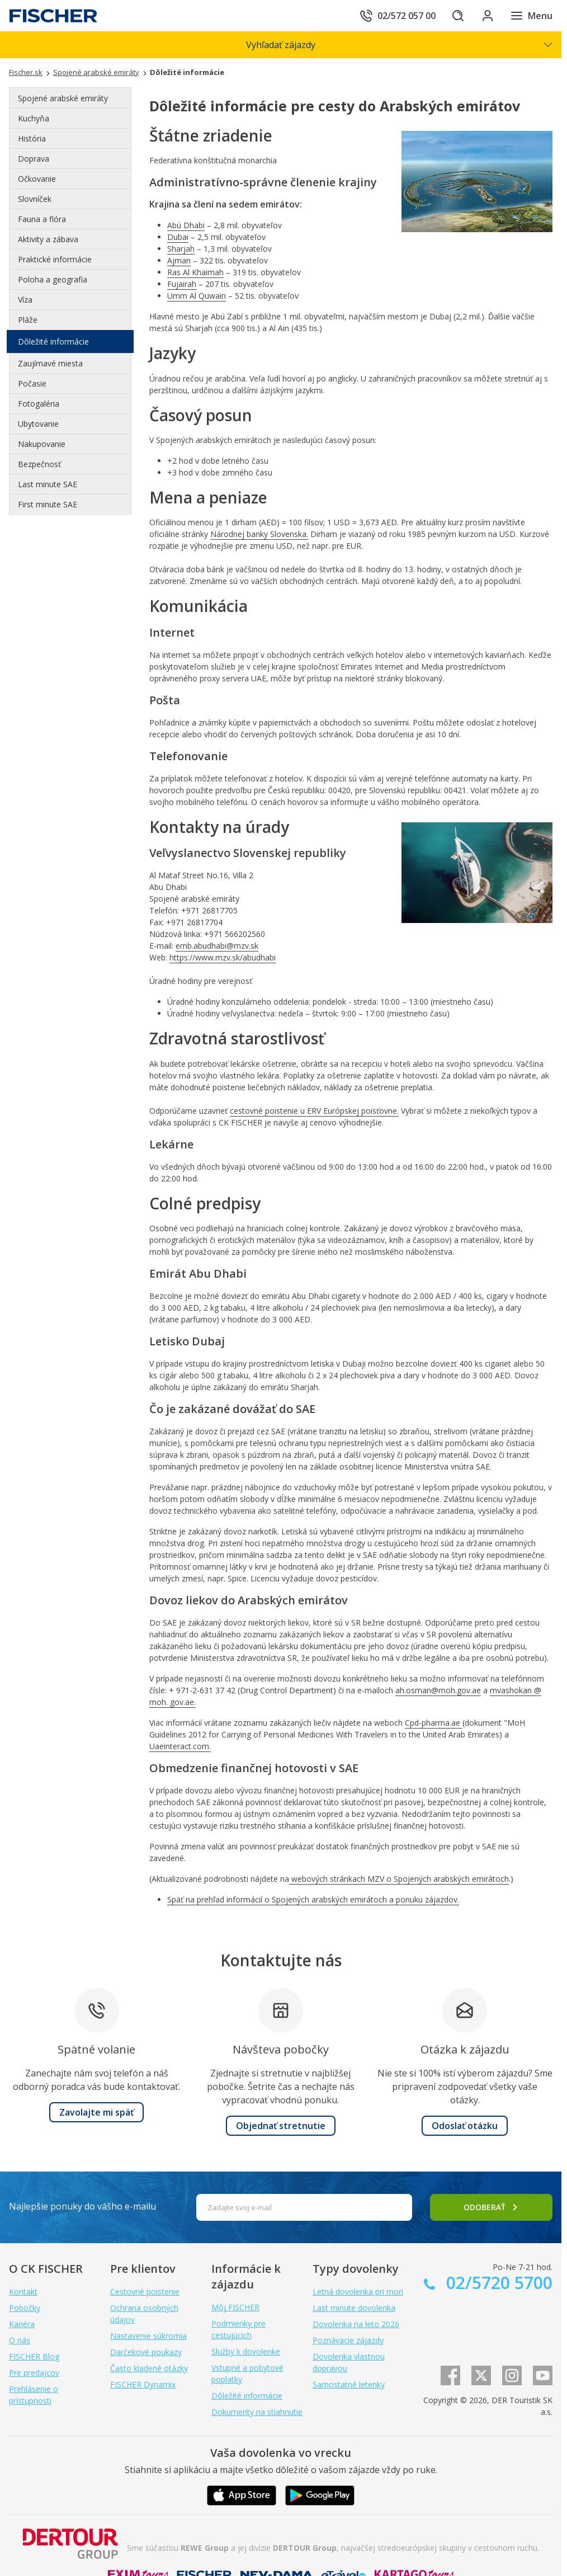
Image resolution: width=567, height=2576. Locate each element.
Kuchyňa (33, 118)
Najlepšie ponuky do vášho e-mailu (82, 2206)
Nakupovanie (41, 444)
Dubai (177, 237)
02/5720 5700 (497, 2282)
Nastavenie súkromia (148, 2335)
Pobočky (24, 2307)
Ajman (179, 260)
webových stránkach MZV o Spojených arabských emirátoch (399, 1878)
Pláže (27, 319)
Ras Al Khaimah (195, 272)
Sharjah (181, 248)
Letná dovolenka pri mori (358, 2291)
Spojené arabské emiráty (63, 98)
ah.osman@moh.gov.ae (438, 1690)
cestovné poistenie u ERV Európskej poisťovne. (314, 1110)
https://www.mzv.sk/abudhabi (222, 957)
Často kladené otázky (149, 2368)
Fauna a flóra (42, 219)
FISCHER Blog (34, 2356)
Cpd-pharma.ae (433, 1722)
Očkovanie (37, 178)
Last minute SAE (47, 484)
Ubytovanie (38, 423)
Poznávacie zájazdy (348, 2340)
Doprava (33, 158)
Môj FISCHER (235, 2307)
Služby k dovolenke (245, 2351)
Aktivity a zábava (48, 239)
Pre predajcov (34, 2372)
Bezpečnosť (39, 464)
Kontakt (23, 2291)
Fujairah (181, 284)
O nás (19, 2340)
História (32, 138)
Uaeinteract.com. (180, 1746)
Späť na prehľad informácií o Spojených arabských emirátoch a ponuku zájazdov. (313, 1899)
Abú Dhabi (186, 225)
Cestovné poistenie (144, 2291)
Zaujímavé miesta (50, 363)
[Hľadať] (454, 15)
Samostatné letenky (349, 2384)
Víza (25, 299)
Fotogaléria (38, 403)
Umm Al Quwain (196, 295)
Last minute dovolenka (354, 2307)
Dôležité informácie (53, 341)
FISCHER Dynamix (143, 2384)
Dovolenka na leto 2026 (356, 2324)
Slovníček (34, 199)
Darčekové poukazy (146, 2352)
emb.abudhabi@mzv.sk (217, 945)
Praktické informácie (55, 259)
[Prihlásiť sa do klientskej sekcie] (485, 15)
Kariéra (22, 2324)
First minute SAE (47, 504)
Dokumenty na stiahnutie (257, 2412)
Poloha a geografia (52, 279)
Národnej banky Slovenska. (259, 534)
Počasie (32, 383)
